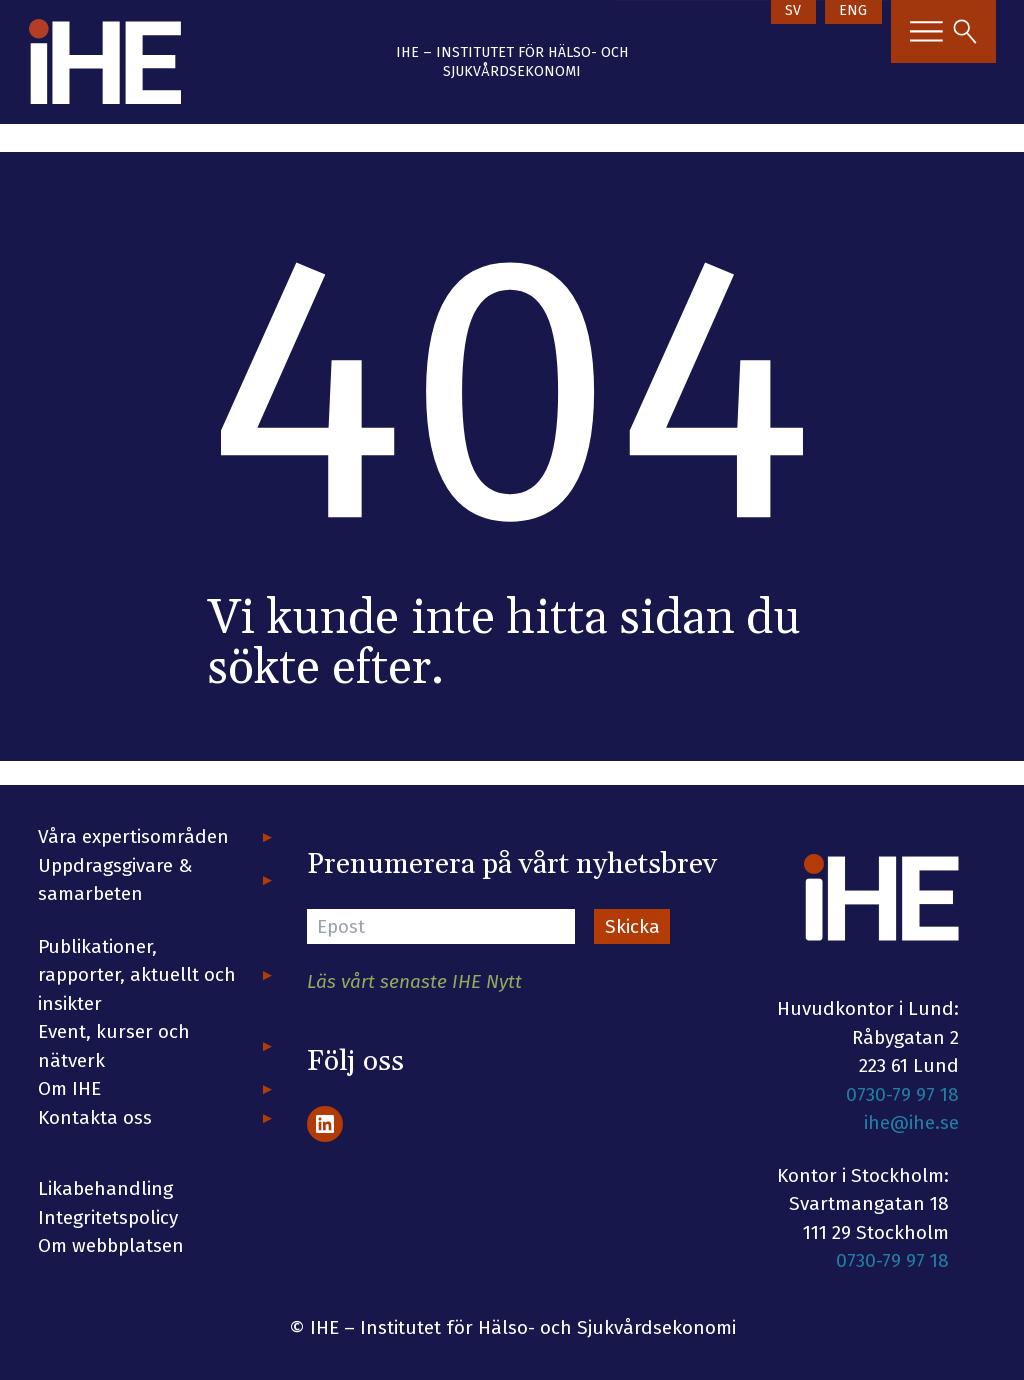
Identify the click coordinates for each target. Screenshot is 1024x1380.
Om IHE (69, 1088)
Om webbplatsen (111, 1245)
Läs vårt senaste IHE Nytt (414, 981)
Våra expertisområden (133, 836)
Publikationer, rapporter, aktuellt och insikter (137, 975)
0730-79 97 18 (902, 1094)
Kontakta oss (95, 1117)
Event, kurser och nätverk (114, 1046)
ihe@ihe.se (911, 1122)
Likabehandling (105, 1188)
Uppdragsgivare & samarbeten (115, 880)
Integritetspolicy (108, 1217)
